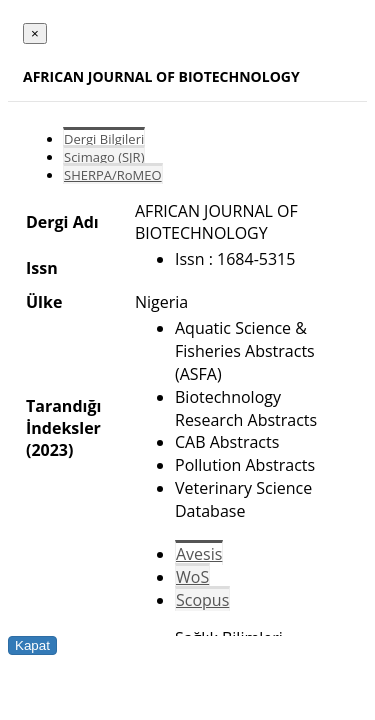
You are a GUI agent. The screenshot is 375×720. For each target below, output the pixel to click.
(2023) (49, 450)
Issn (42, 268)
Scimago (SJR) (104, 157)
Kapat (32, 645)
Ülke (44, 302)
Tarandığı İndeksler (63, 417)
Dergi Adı (62, 222)
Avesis (199, 554)
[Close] (35, 33)
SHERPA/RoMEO (113, 175)
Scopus (202, 600)
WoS (192, 577)
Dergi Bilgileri (104, 139)
